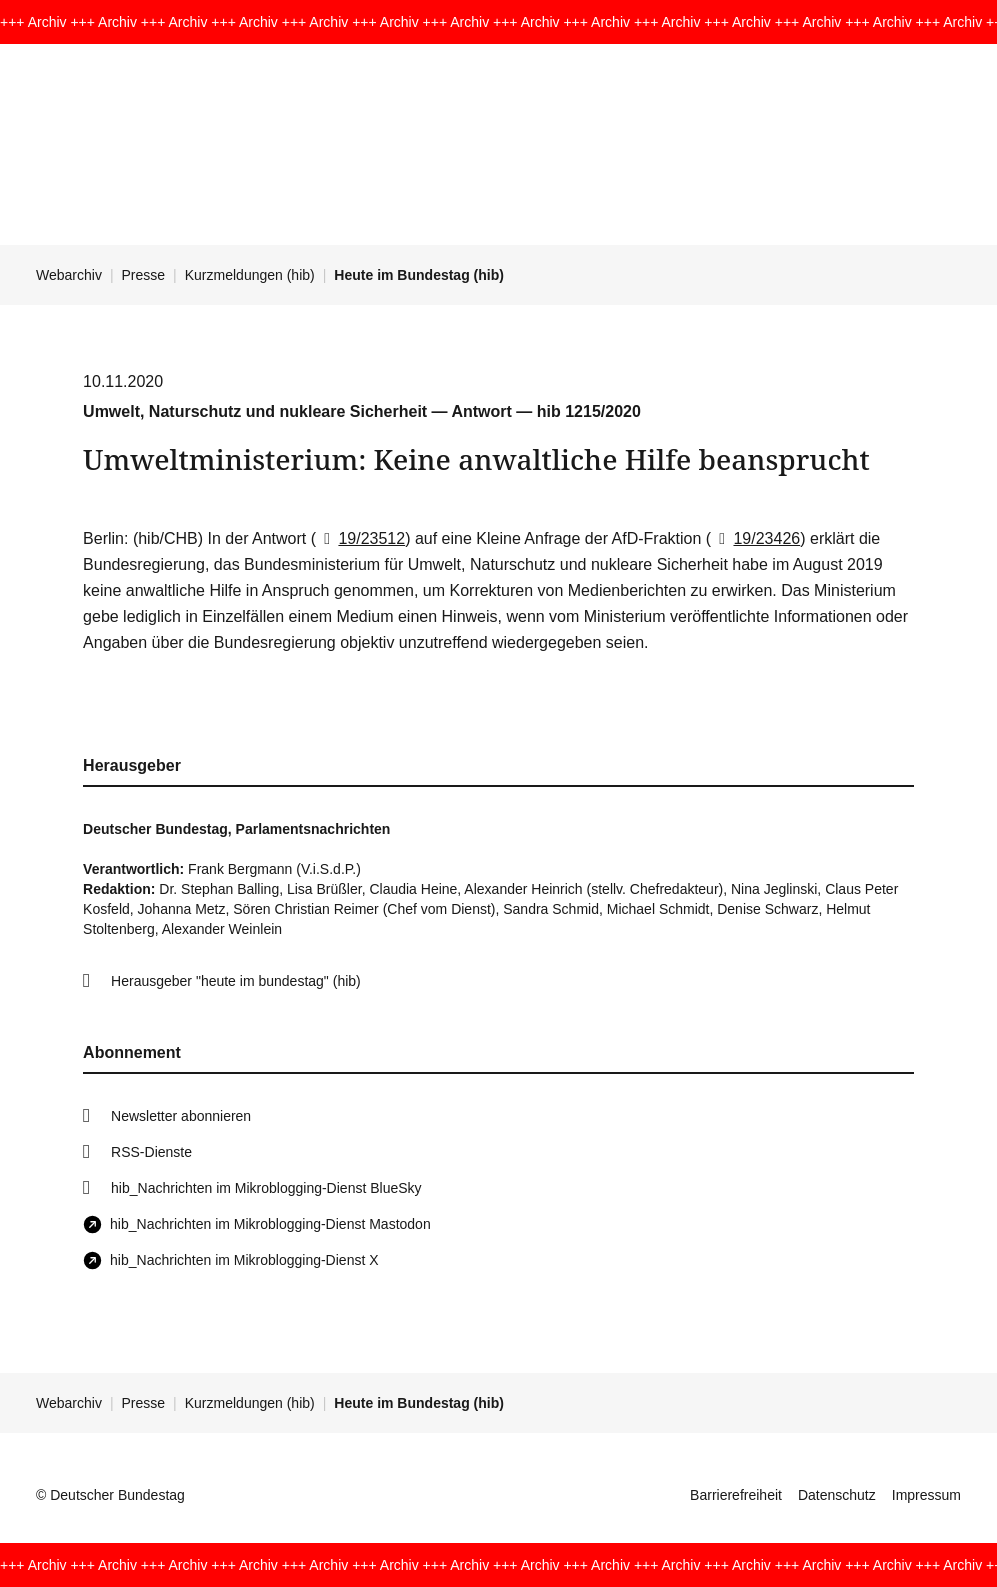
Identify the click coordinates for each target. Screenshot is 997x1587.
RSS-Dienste (151, 1152)
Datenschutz (837, 1495)
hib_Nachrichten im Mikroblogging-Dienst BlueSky (266, 1188)
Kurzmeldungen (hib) (250, 275)
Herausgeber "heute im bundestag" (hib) (236, 981)
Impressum (926, 1495)
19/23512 (360, 538)
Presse (144, 275)
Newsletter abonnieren (181, 1116)
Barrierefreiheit (736, 1495)
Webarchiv (69, 275)
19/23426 (755, 538)
